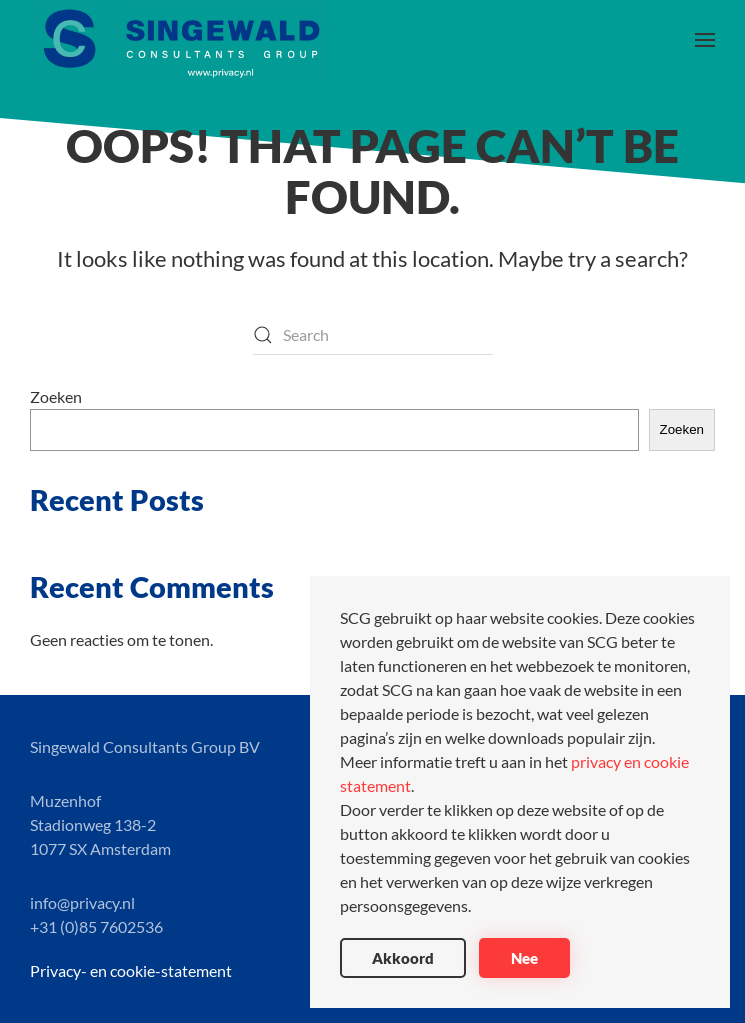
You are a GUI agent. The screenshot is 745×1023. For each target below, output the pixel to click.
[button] (705, 40)
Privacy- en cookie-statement (131, 970)
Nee (524, 958)
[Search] (373, 335)
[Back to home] (180, 40)
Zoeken (56, 396)
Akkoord (403, 958)
